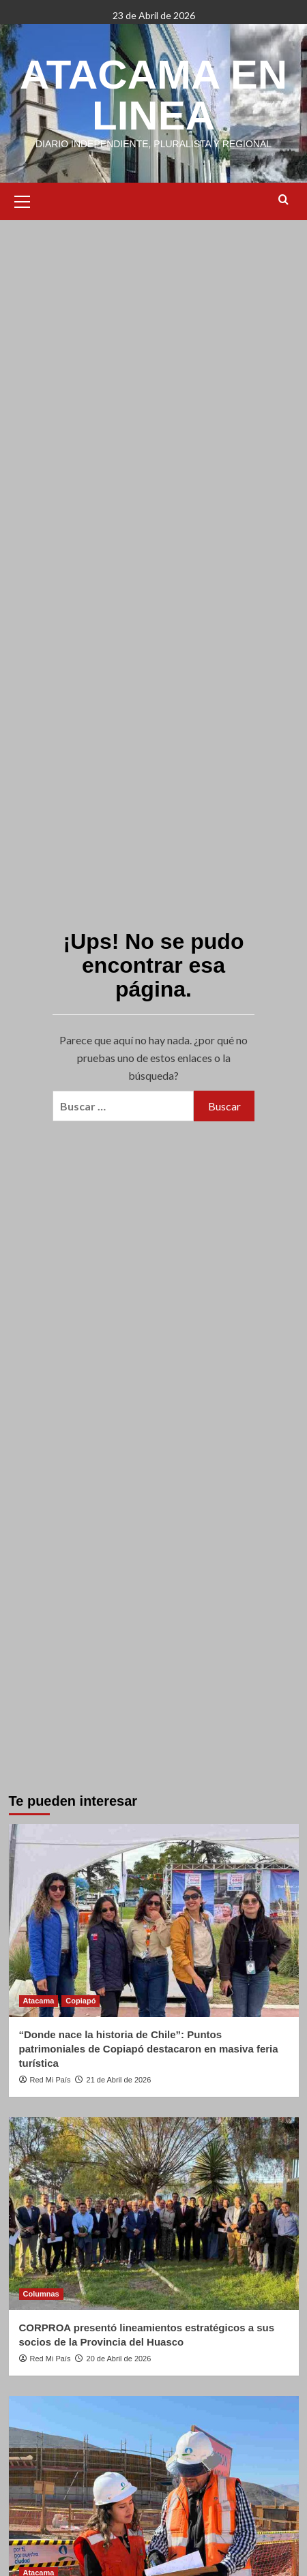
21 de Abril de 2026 (119, 2080)
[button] (22, 200)
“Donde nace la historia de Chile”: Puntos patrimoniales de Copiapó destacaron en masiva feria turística (148, 2049)
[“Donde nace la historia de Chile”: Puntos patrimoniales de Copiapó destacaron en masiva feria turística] (154, 1920)
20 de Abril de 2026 (119, 2358)
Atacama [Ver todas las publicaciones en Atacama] (39, 2001)
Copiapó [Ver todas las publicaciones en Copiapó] (80, 2001)
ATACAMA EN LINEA (153, 95)
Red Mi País (50, 2080)
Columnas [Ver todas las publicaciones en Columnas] (41, 2294)
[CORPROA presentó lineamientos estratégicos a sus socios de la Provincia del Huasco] (154, 2213)
